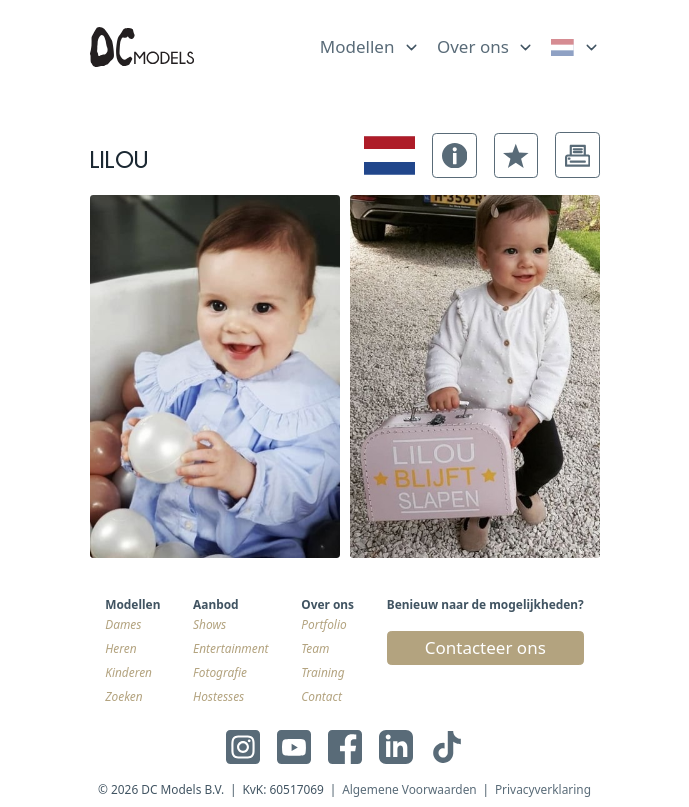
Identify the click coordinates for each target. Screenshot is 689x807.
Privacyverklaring (543, 789)
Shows (209, 624)
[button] (454, 155)
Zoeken (123, 696)
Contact (321, 696)
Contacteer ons (485, 647)
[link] (575, 47)
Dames (123, 624)
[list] (370, 43)
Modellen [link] (357, 46)
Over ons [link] (473, 46)
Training (322, 672)
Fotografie (220, 672)
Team (315, 648)
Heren (120, 648)
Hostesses (218, 696)
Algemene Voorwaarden (409, 789)
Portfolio (323, 624)
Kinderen (128, 672)
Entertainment (230, 648)
